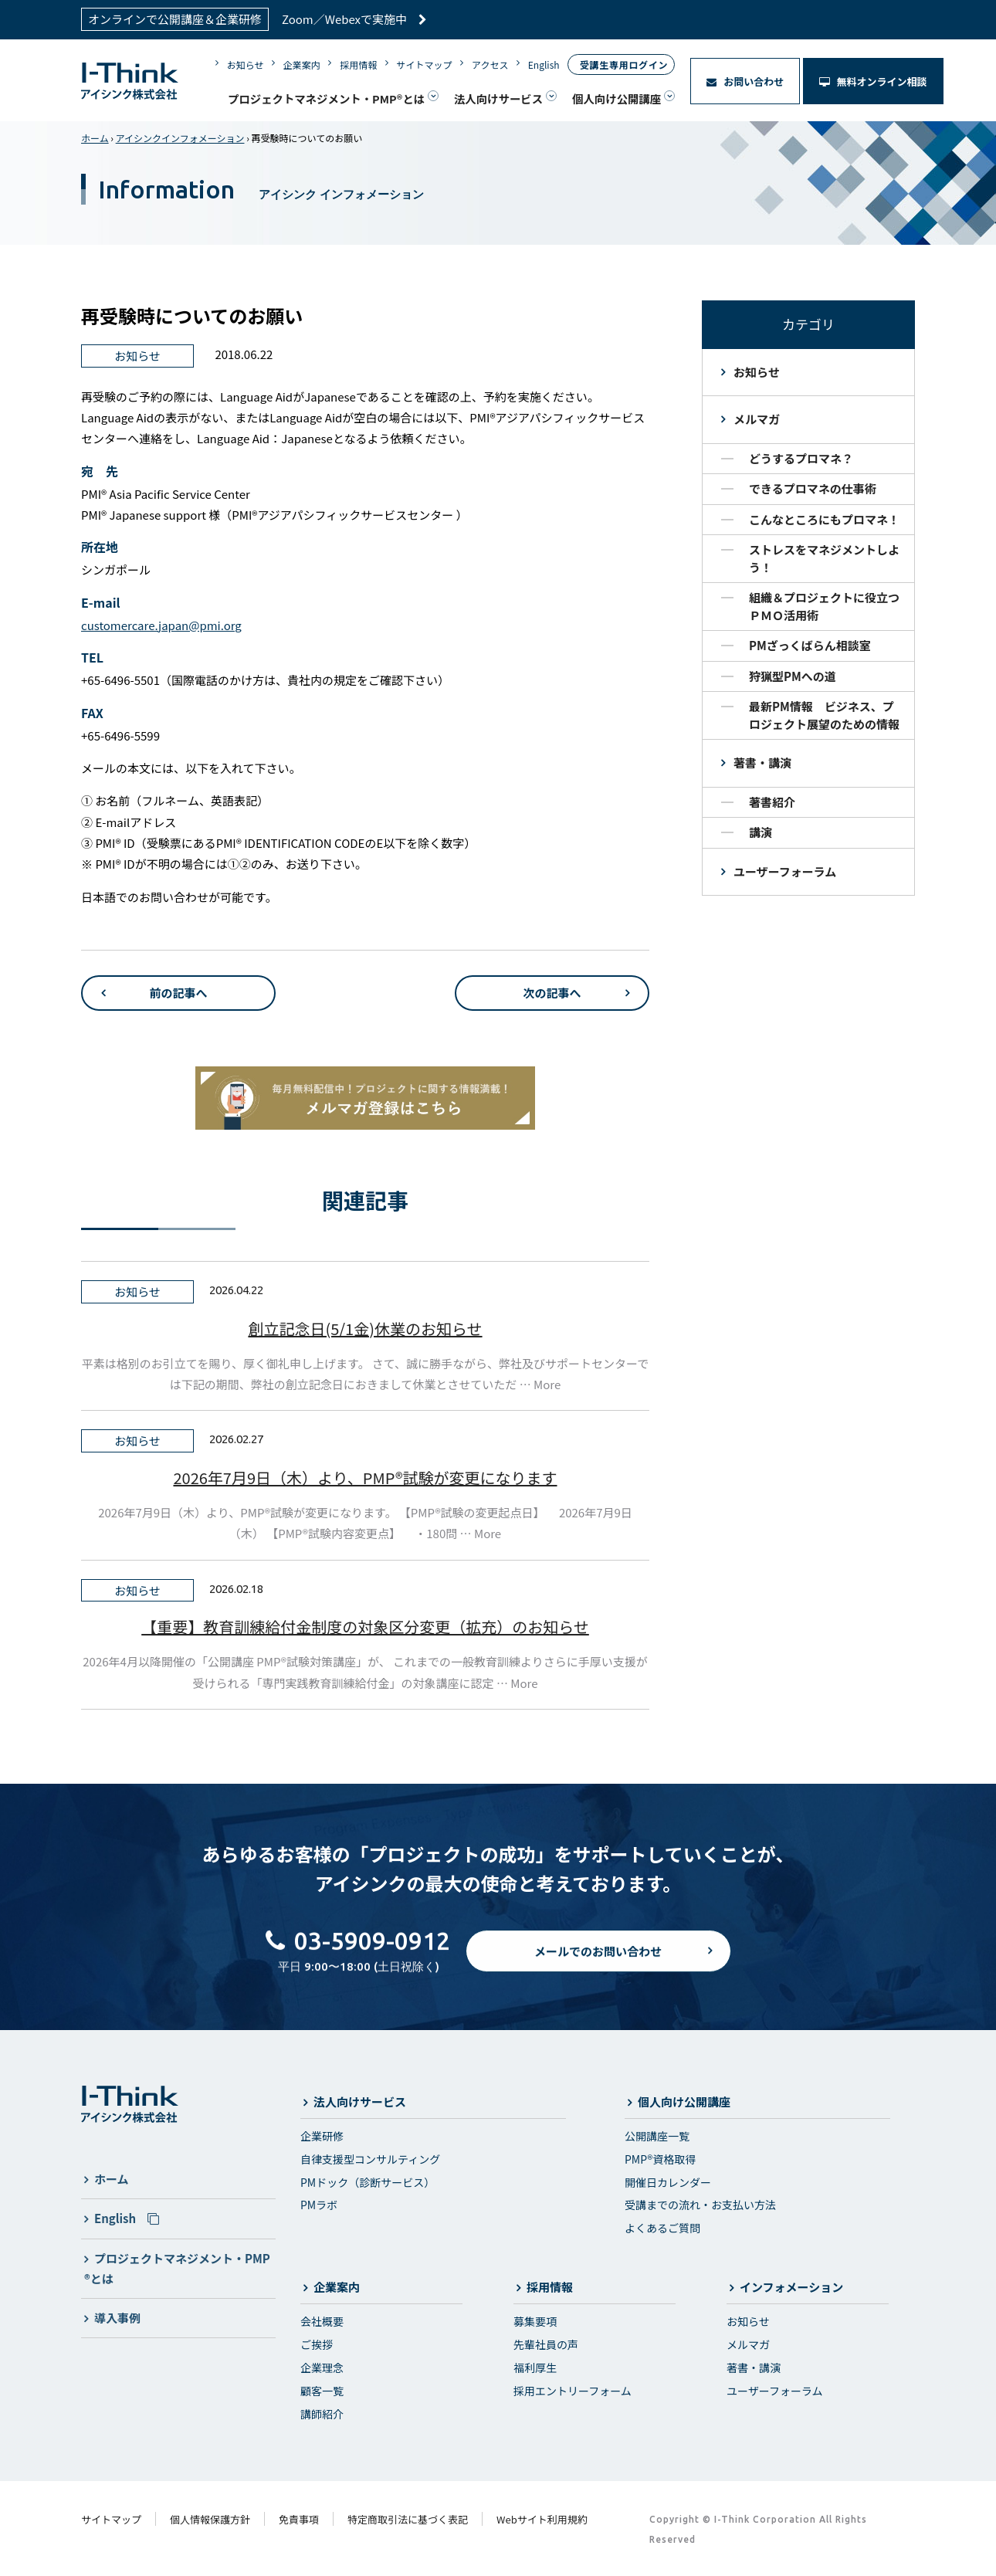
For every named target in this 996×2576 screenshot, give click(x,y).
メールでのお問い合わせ (598, 1963)
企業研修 (322, 2136)
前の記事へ (178, 993)
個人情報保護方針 (210, 2519)
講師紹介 (322, 2414)
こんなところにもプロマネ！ (824, 519)
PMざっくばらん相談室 (810, 645)
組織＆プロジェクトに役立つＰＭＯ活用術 (824, 606)
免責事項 (299, 2519)
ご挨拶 (316, 2344)
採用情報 (358, 64)
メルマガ (756, 419)
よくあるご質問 (662, 2227)
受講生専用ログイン (624, 64)
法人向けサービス (498, 98)
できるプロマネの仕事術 (812, 488)
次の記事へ (552, 993)
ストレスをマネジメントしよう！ (824, 558)
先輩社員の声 (545, 2344)
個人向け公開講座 (616, 98)
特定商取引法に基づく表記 (407, 2519)
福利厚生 (535, 2367)
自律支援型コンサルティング (370, 2159)
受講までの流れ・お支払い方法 (700, 2204)
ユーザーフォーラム (784, 871)
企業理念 (322, 2367)
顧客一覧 (322, 2390)
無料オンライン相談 (873, 81)
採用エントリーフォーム (572, 2390)
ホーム (95, 137)
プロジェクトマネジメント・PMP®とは (326, 98)
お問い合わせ (745, 81)
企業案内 (301, 64)
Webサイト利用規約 (542, 2519)
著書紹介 (772, 802)
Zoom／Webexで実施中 (354, 19)
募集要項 (535, 2321)
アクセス (490, 64)
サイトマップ (424, 64)
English (544, 64)
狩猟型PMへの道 (792, 676)
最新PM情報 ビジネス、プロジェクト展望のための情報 (824, 715)
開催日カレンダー (668, 2182)
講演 (760, 832)
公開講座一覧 (657, 2136)
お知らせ (245, 64)
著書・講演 (762, 762)
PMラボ (318, 2204)
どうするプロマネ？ (801, 458)
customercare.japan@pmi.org (161, 625)
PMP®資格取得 (660, 2159)
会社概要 (322, 2321)
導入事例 (117, 2318)
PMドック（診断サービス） (367, 2182)
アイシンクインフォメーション (180, 137)
